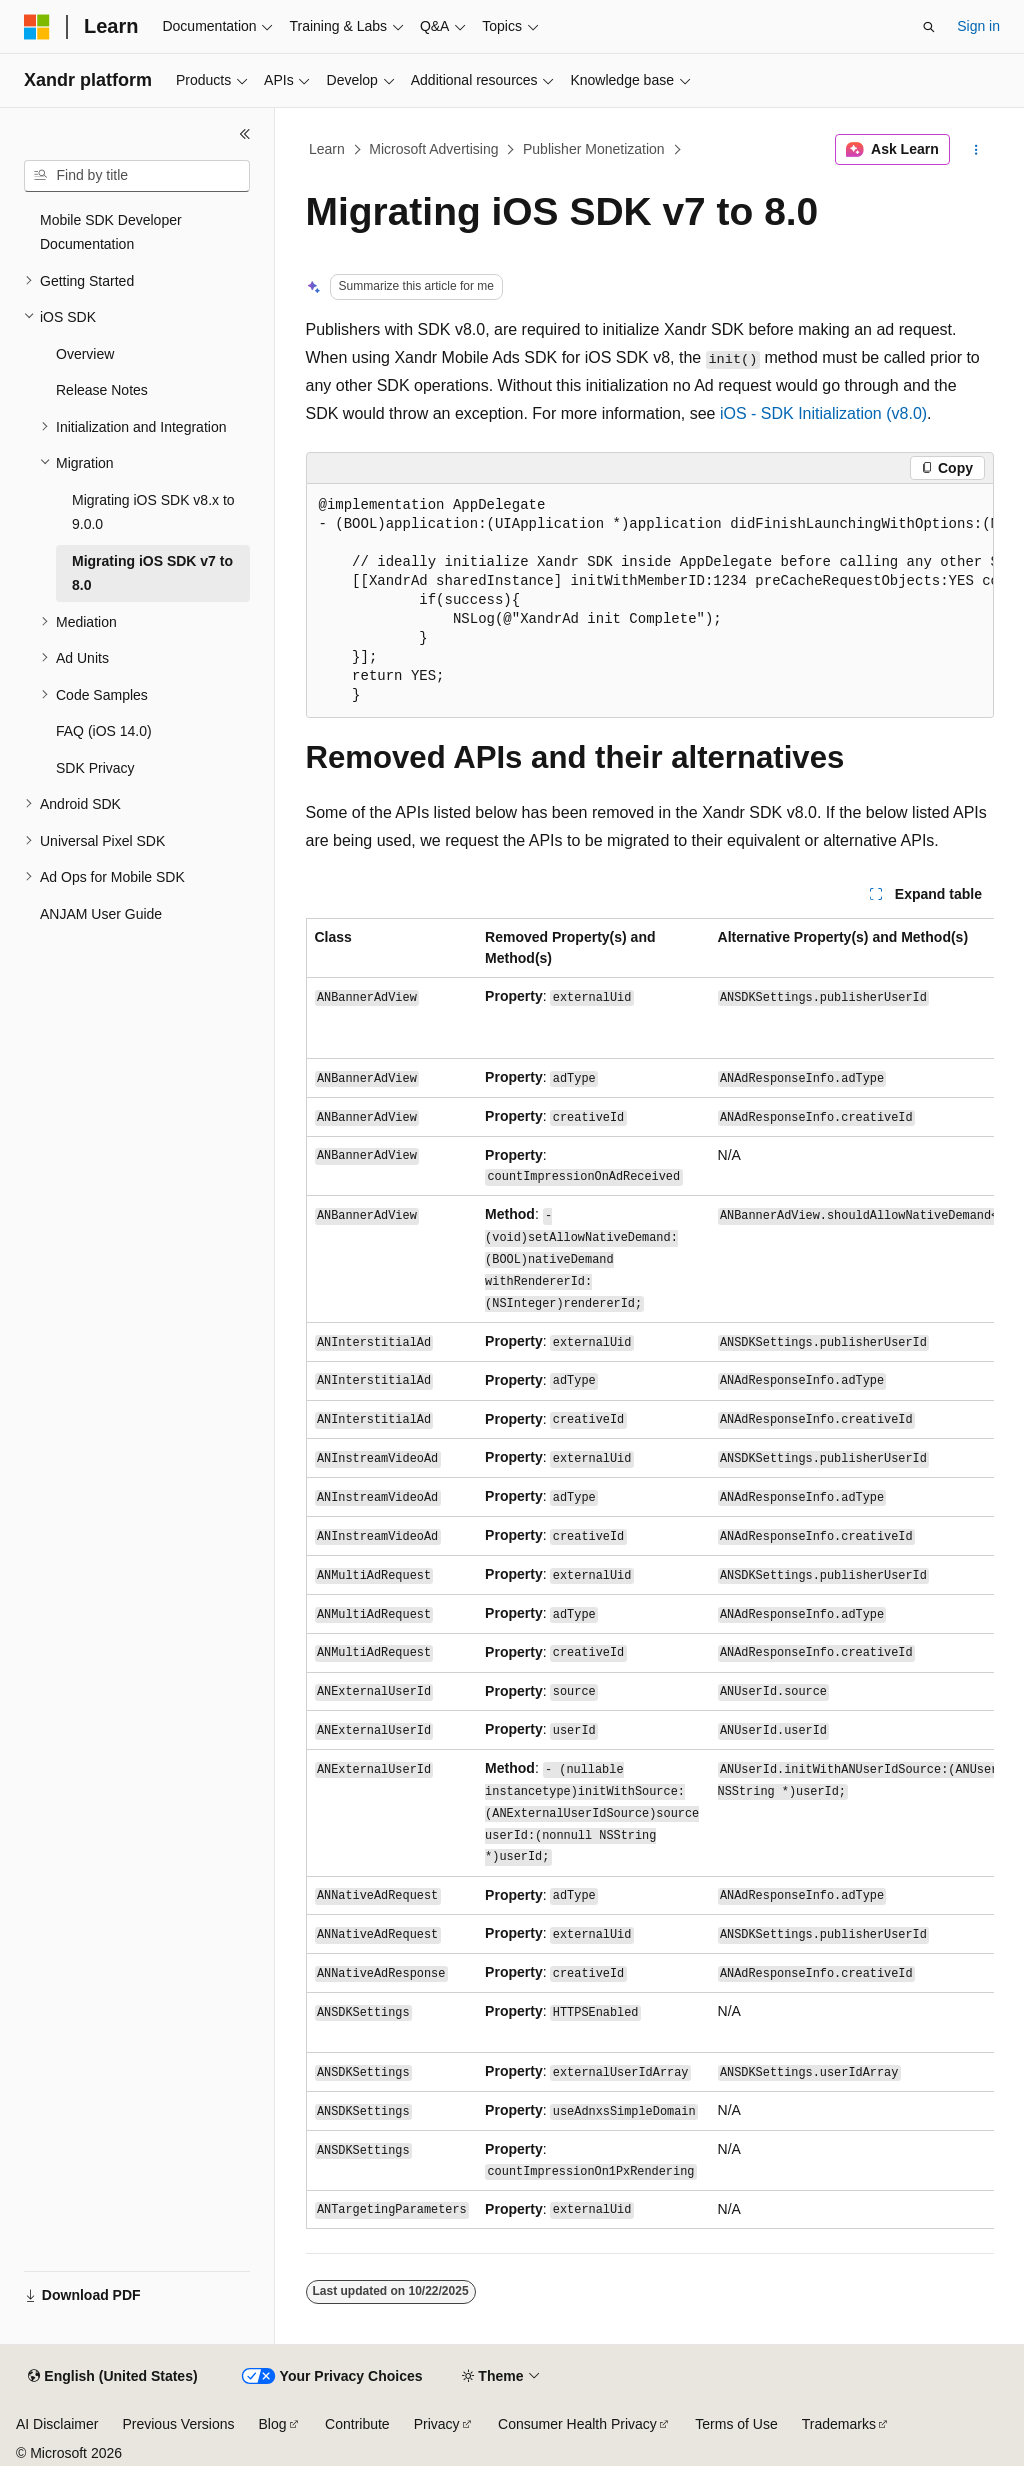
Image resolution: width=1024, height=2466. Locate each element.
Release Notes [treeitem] (102, 390)
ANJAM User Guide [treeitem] (101, 914)
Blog (273, 2424)
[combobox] (137, 176)
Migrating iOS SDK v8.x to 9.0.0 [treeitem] (153, 512)
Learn (327, 149)
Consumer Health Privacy (577, 2424)
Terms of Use (736, 2424)
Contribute (357, 2424)
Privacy (437, 2424)
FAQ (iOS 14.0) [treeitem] (104, 731)
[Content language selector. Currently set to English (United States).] (112, 2377)
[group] (650, 601)
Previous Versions (178, 2424)
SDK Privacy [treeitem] (95, 768)
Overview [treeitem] (85, 354)
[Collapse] (245, 134)
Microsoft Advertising (433, 149)
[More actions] (975, 150)
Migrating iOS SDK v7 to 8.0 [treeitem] (152, 573)
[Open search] (929, 27)
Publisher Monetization (594, 149)
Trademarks (839, 2424)
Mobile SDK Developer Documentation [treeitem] (111, 232)
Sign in (978, 26)
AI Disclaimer (57, 2424)
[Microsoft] (37, 27)
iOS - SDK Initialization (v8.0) (823, 413)
